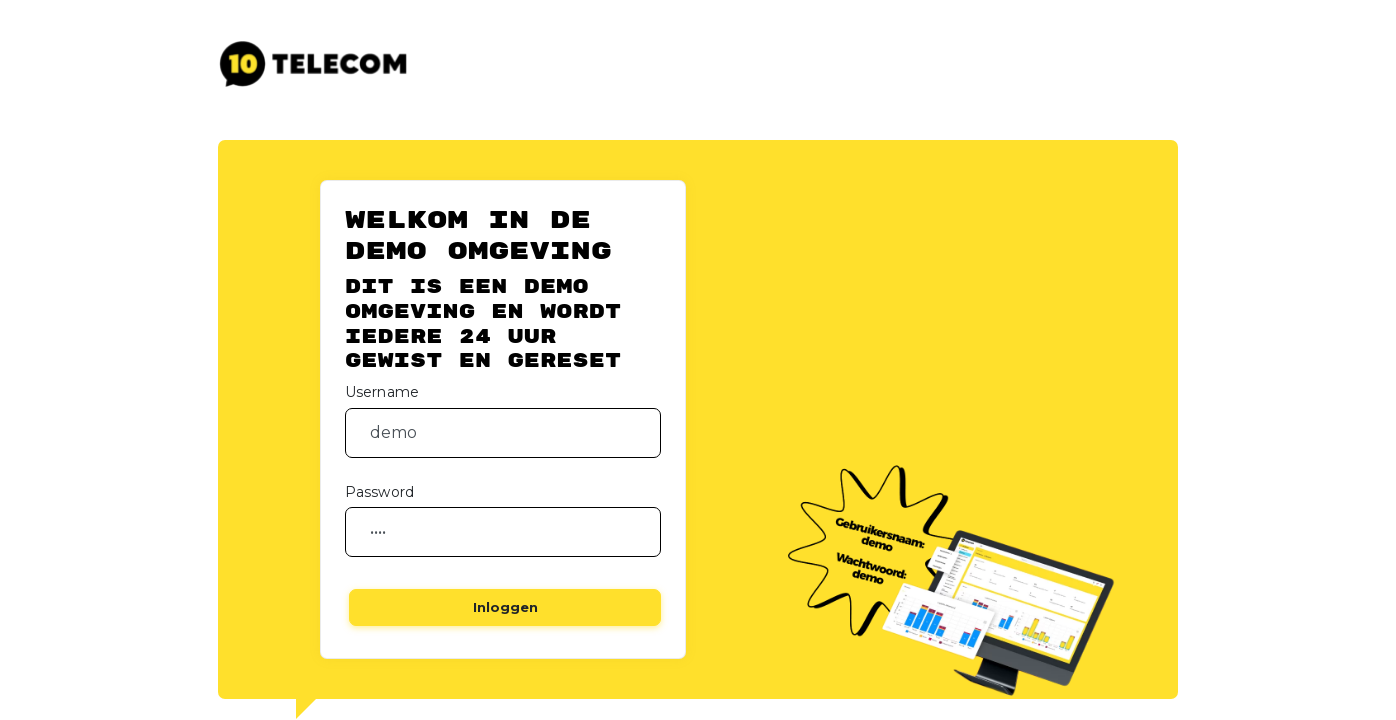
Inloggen (505, 607)
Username (382, 392)
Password (379, 492)
